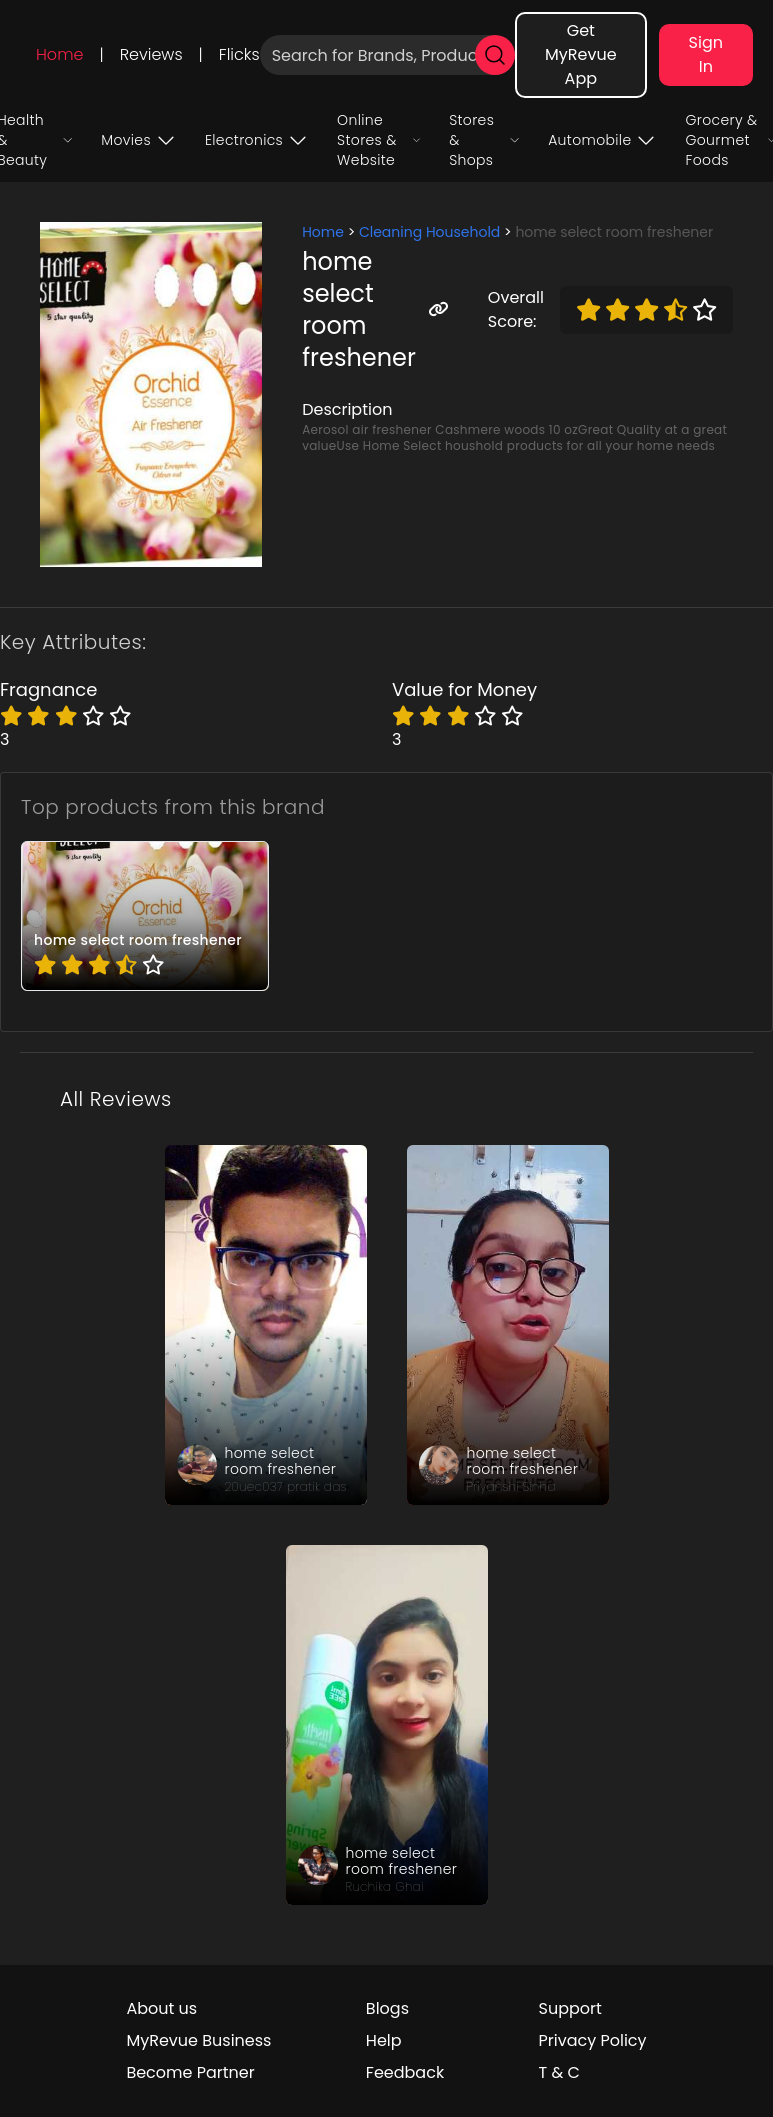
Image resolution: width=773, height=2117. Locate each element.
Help (384, 2040)
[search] (495, 55)
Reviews (151, 54)
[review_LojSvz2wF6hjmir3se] (508, 1325)
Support (570, 2008)
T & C (559, 2072)
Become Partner (190, 2072)
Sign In (706, 54)
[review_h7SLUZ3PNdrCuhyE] (266, 1325)
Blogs (387, 2008)
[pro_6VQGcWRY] (145, 916)
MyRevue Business (198, 2040)
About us (161, 2008)
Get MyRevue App (581, 54)
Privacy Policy (593, 2040)
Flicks (239, 54)
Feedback (405, 2072)
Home (59, 54)
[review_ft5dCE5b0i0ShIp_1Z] (387, 1725)
